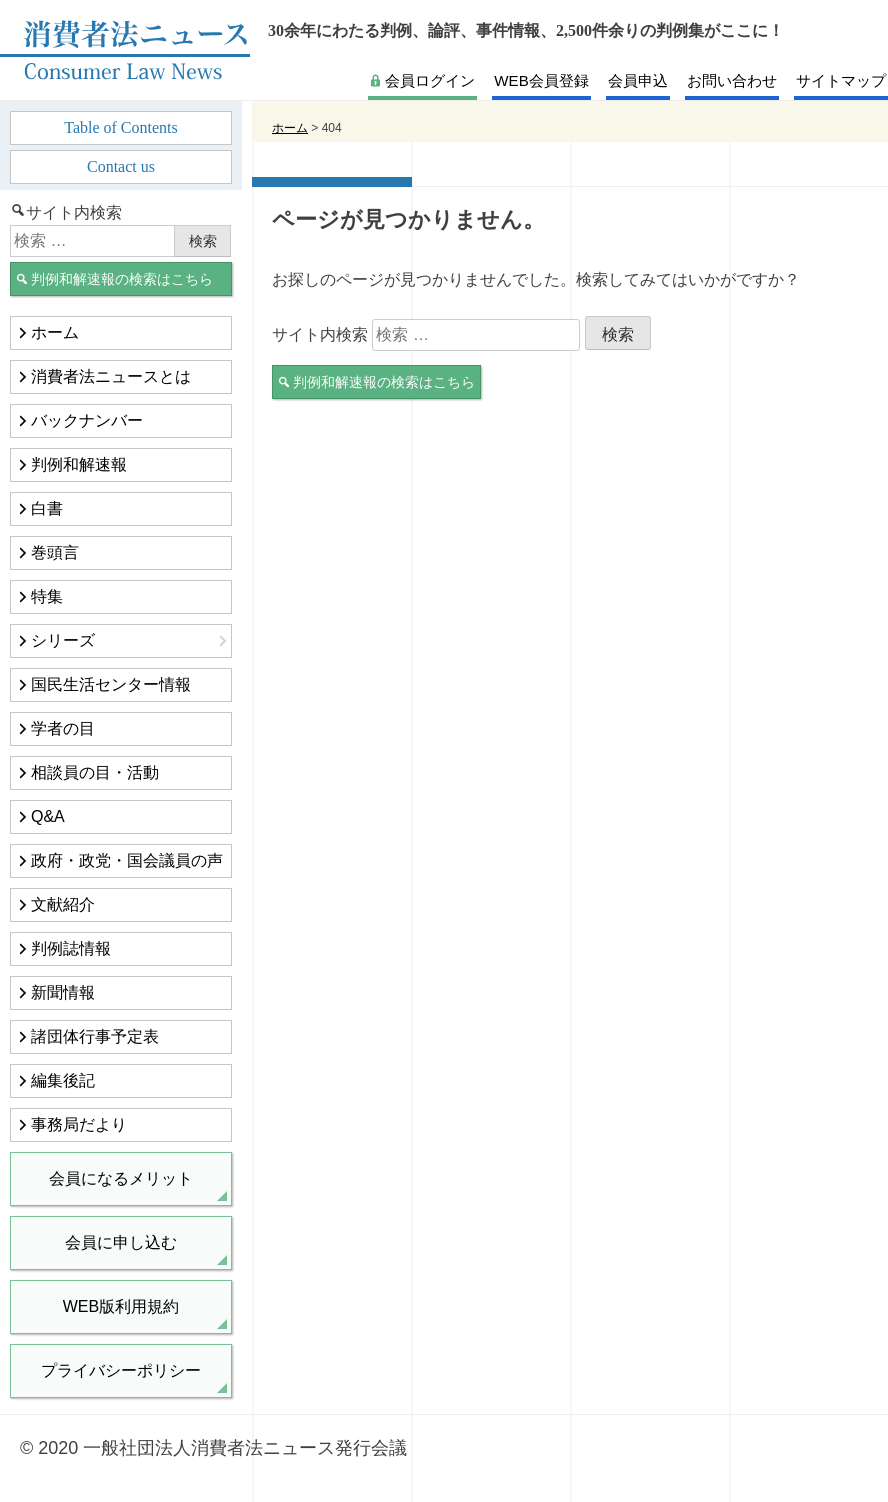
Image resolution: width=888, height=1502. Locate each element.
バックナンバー (87, 420)
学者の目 (63, 728)
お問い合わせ (732, 80)
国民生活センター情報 (111, 684)
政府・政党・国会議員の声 (127, 860)
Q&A (48, 816)
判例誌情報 (71, 948)
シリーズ (63, 640)
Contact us (121, 166)
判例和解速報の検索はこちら (384, 382)
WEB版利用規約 (121, 1306)
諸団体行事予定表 (95, 1036)
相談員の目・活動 (95, 772)
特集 (47, 596)
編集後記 (63, 1080)
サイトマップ (841, 80)
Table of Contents (121, 127)
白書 (47, 508)
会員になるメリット (121, 1178)
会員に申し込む (121, 1242)
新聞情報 (63, 992)
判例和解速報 (79, 464)
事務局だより (79, 1124)
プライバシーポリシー (121, 1370)
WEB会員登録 (541, 80)
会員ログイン (430, 80)
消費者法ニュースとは (111, 376)
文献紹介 (63, 904)
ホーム (55, 332)
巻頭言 (55, 552)
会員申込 (638, 80)
